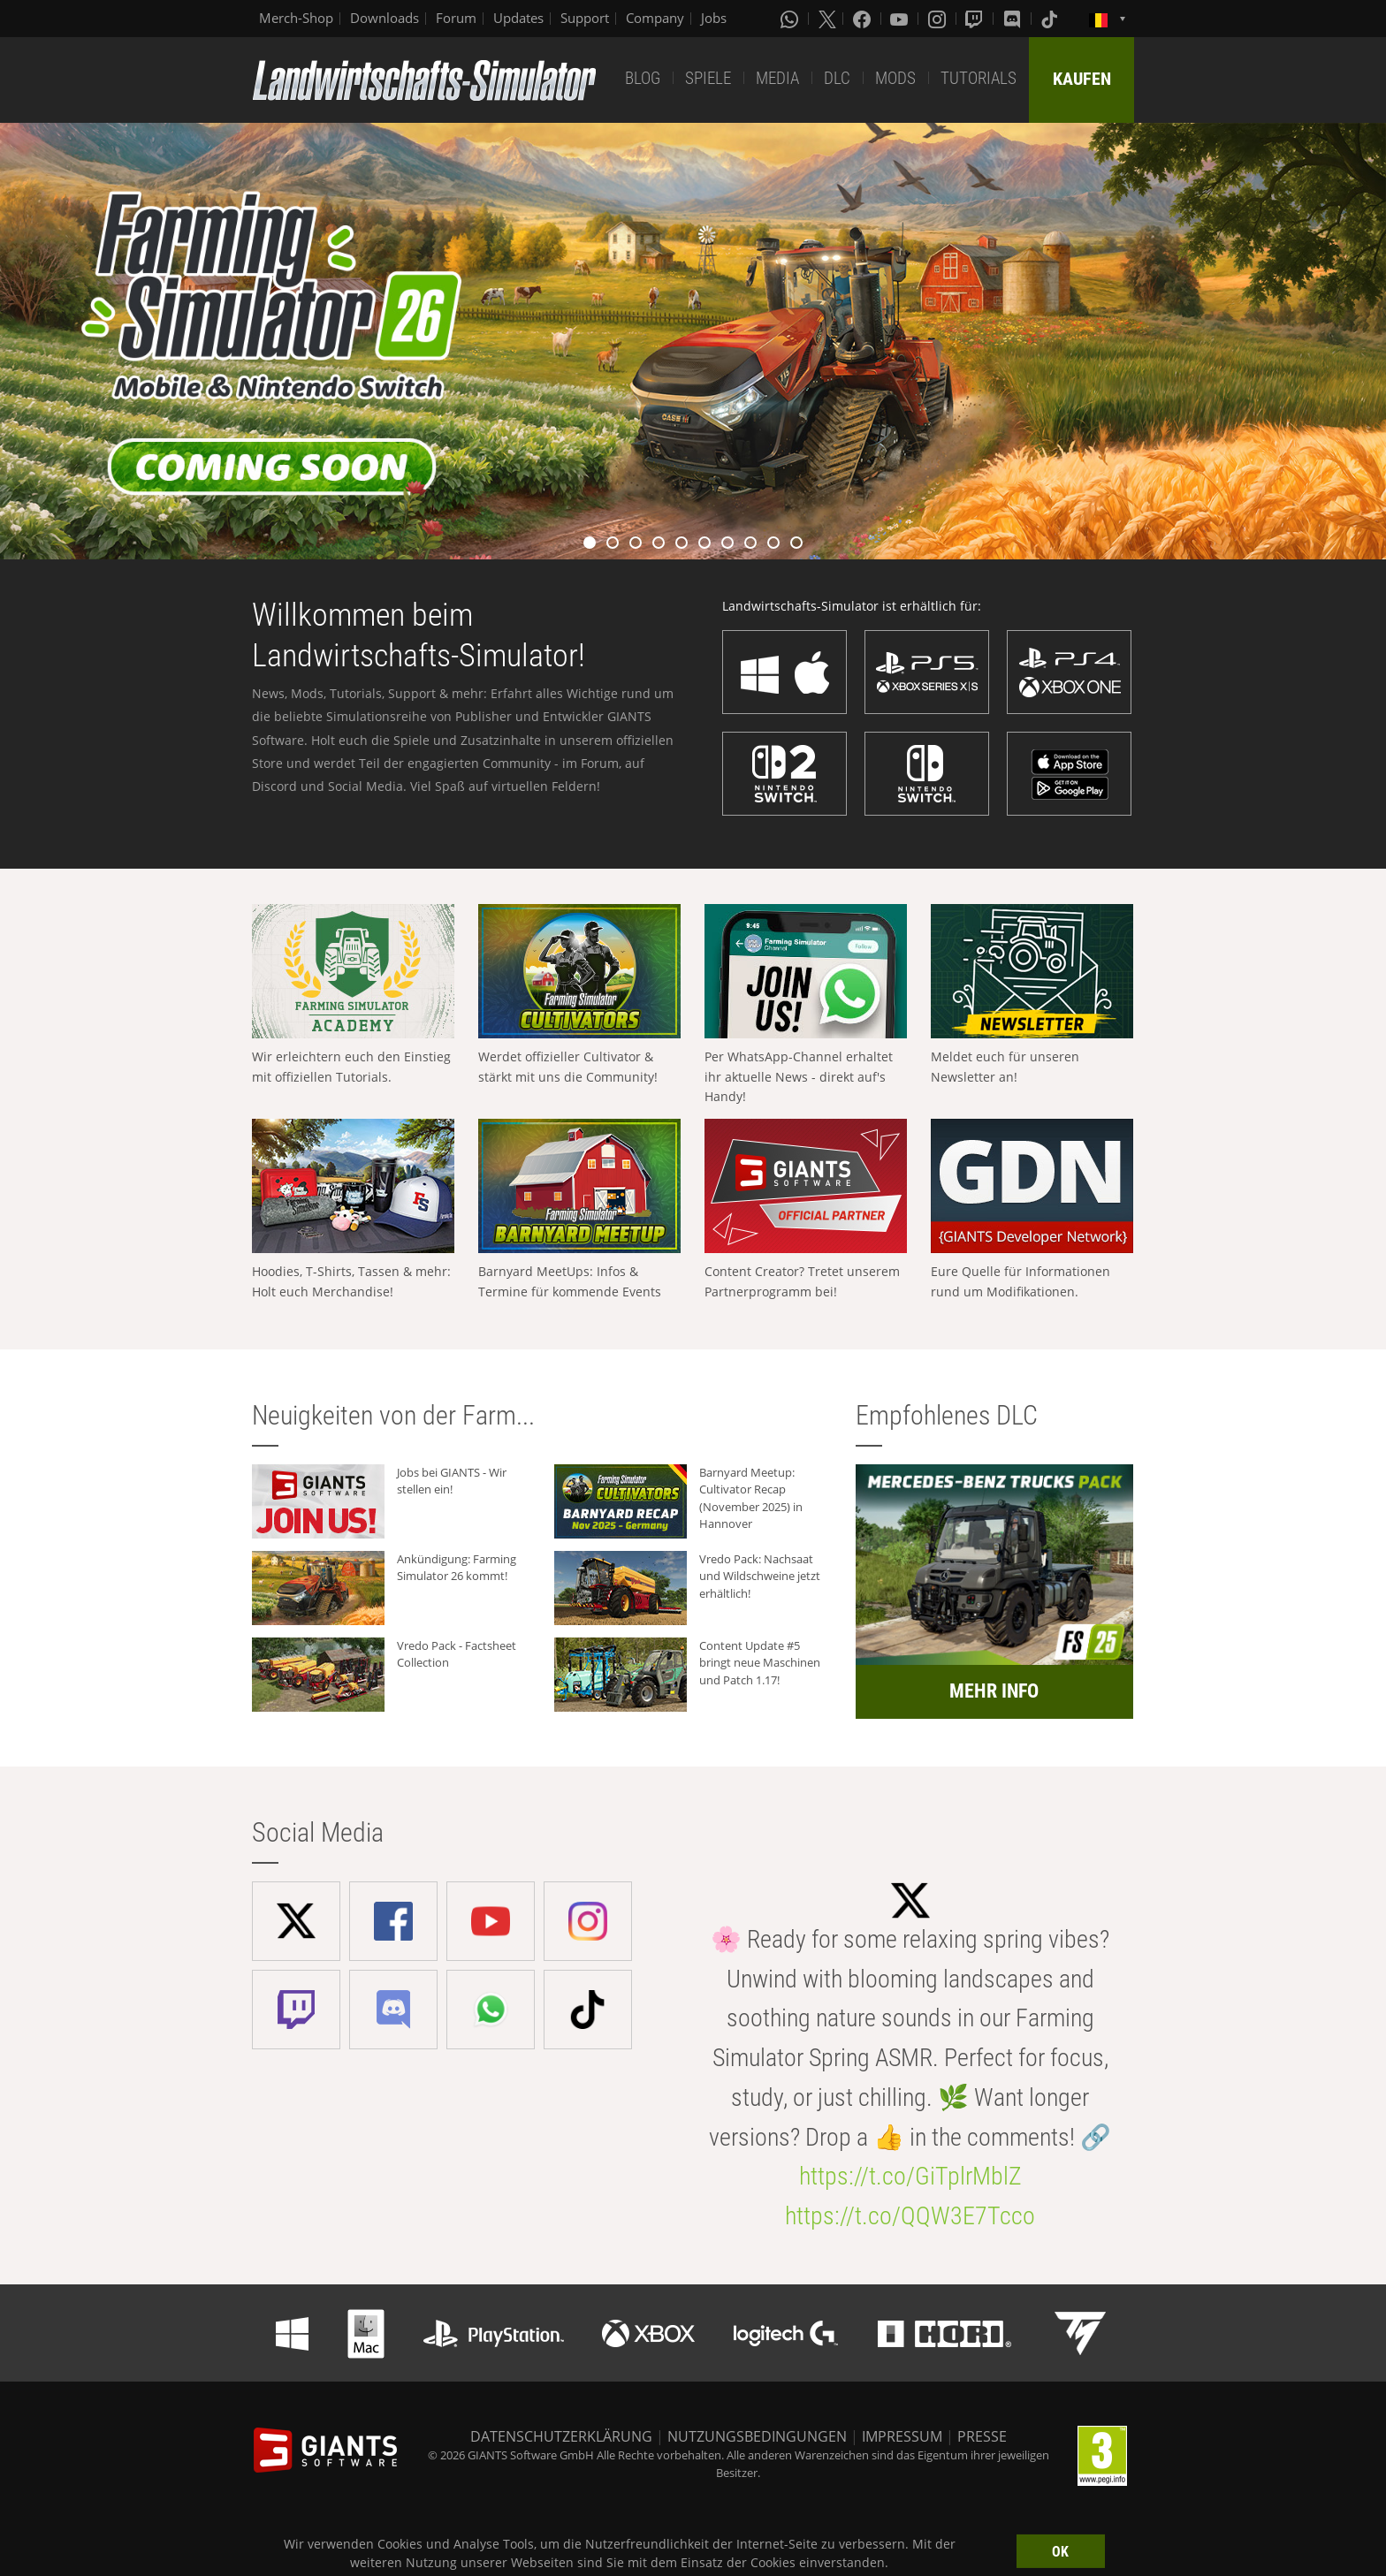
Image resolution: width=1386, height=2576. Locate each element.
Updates (518, 18)
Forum (456, 18)
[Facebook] (863, 18)
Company (655, 18)
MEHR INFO (994, 1691)
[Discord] (1013, 18)
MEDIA (777, 78)
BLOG (642, 78)
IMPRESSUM (902, 2436)
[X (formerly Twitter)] (827, 18)
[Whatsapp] (791, 18)
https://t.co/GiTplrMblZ (910, 2176)
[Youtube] (900, 18)
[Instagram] (938, 18)
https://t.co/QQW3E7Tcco (910, 2215)
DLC (837, 78)
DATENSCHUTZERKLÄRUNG (561, 2436)
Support (584, 18)
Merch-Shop (296, 18)
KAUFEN (1082, 78)
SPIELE (708, 78)
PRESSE (982, 2436)
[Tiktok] (1051, 18)
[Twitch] (975, 18)
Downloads (384, 18)
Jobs (714, 18)
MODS (895, 78)
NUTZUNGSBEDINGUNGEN (757, 2436)
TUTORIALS (978, 78)
